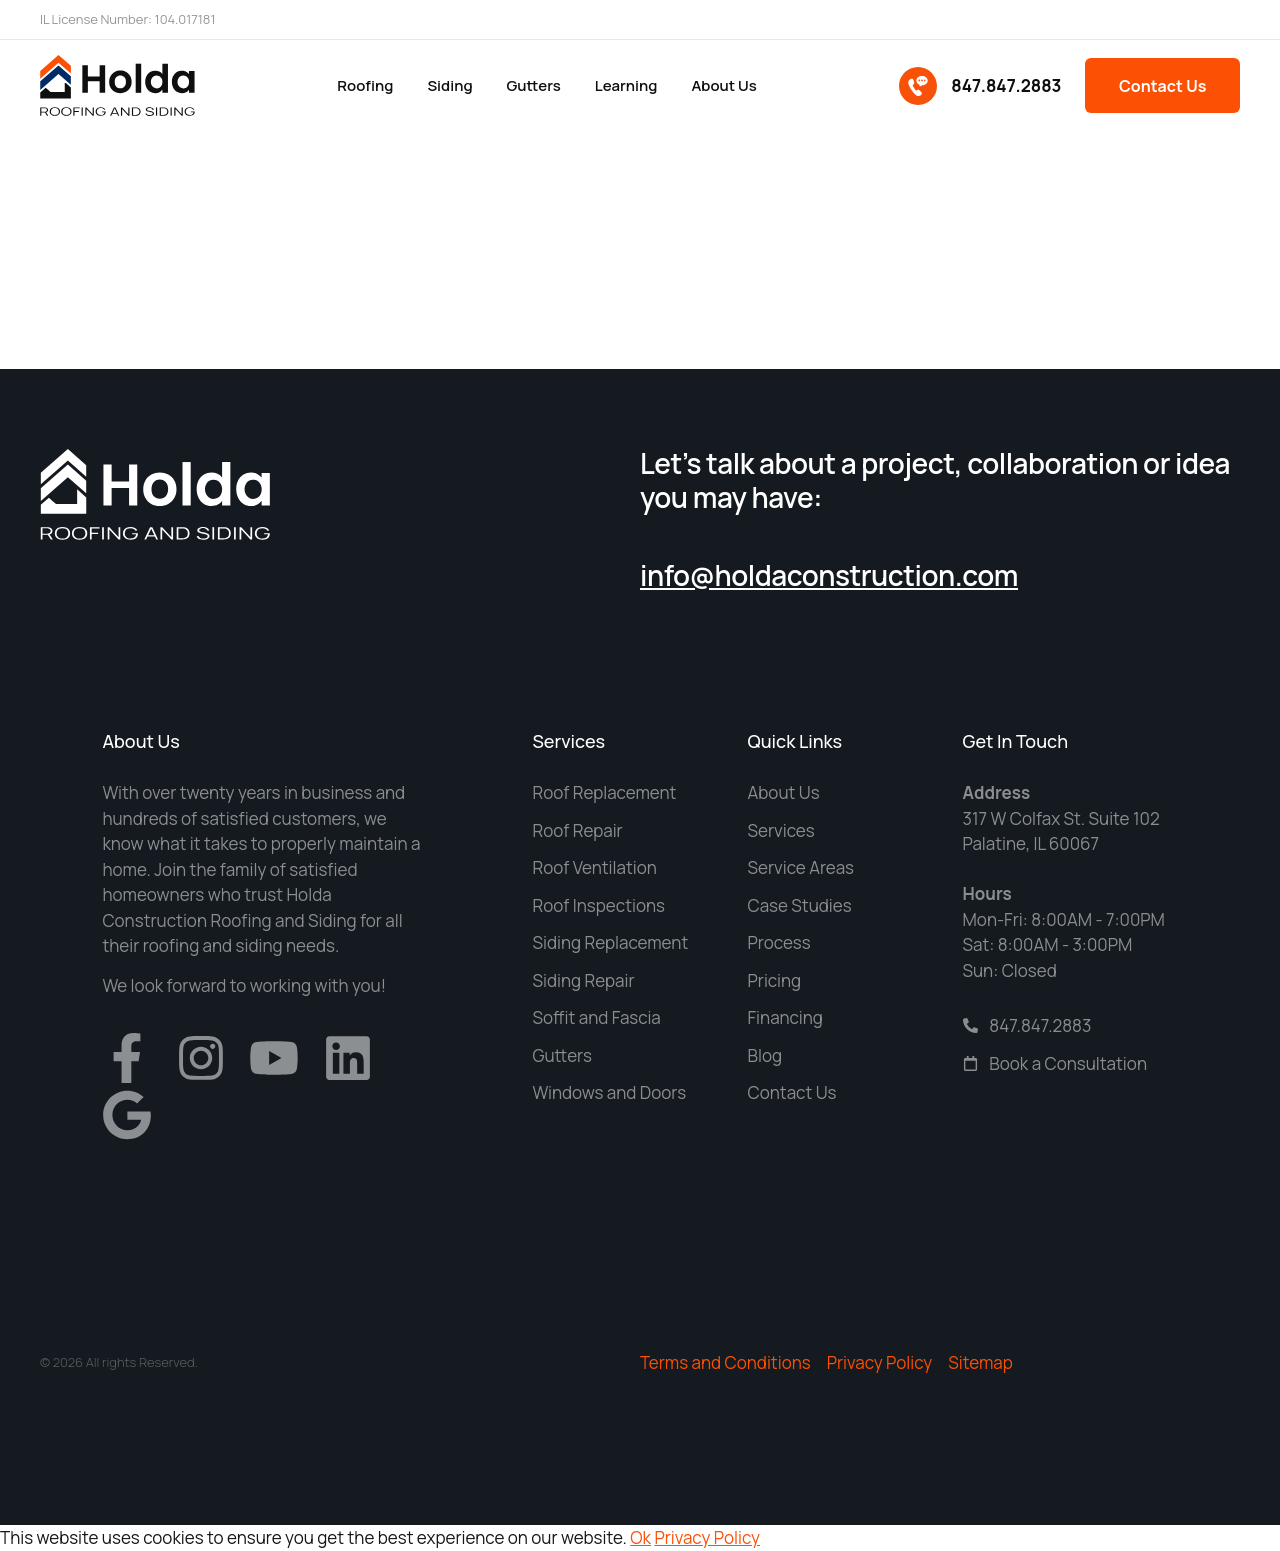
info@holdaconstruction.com (829, 575)
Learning (625, 85)
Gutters (533, 85)
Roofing (364, 85)
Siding (449, 85)
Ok (640, 1538)
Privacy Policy (707, 1538)
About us (723, 85)
